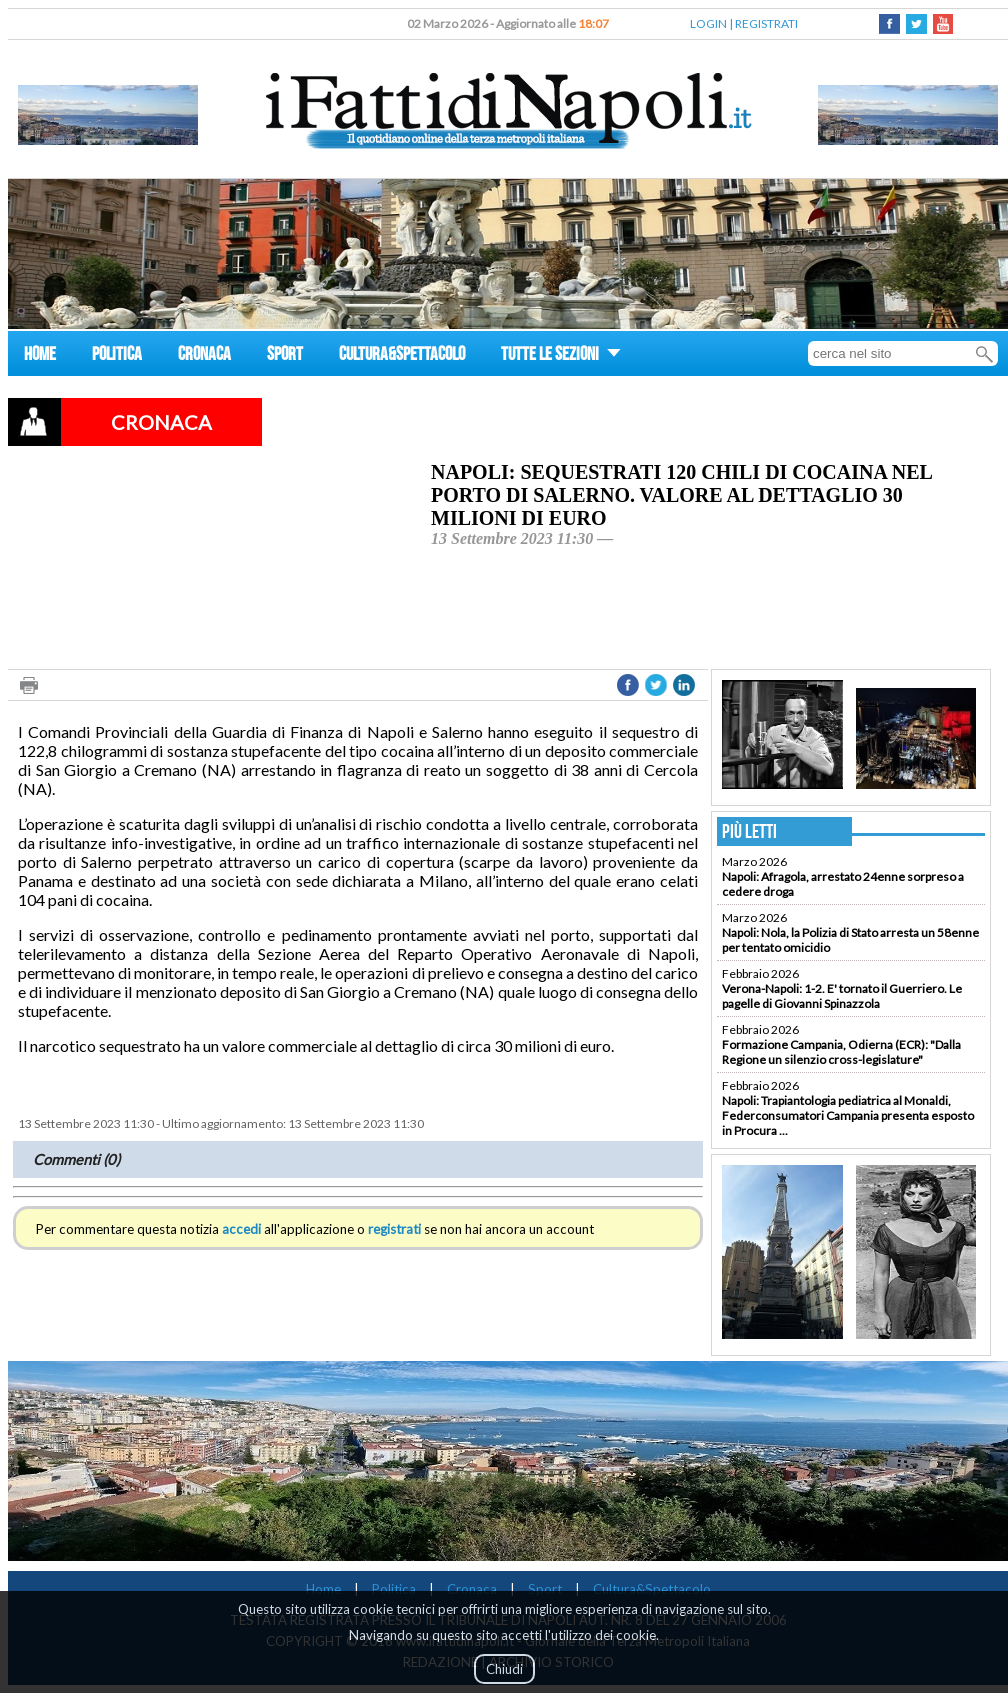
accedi (241, 1229)
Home (323, 1589)
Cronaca (472, 1589)
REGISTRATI (766, 23)
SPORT (285, 356)
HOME (40, 356)
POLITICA (117, 356)
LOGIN (708, 23)
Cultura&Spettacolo (652, 1589)
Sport (545, 1589)
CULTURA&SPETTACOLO (402, 356)
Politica (394, 1589)
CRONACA (204, 356)
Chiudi (504, 1669)
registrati (394, 1229)
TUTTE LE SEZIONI (561, 356)
